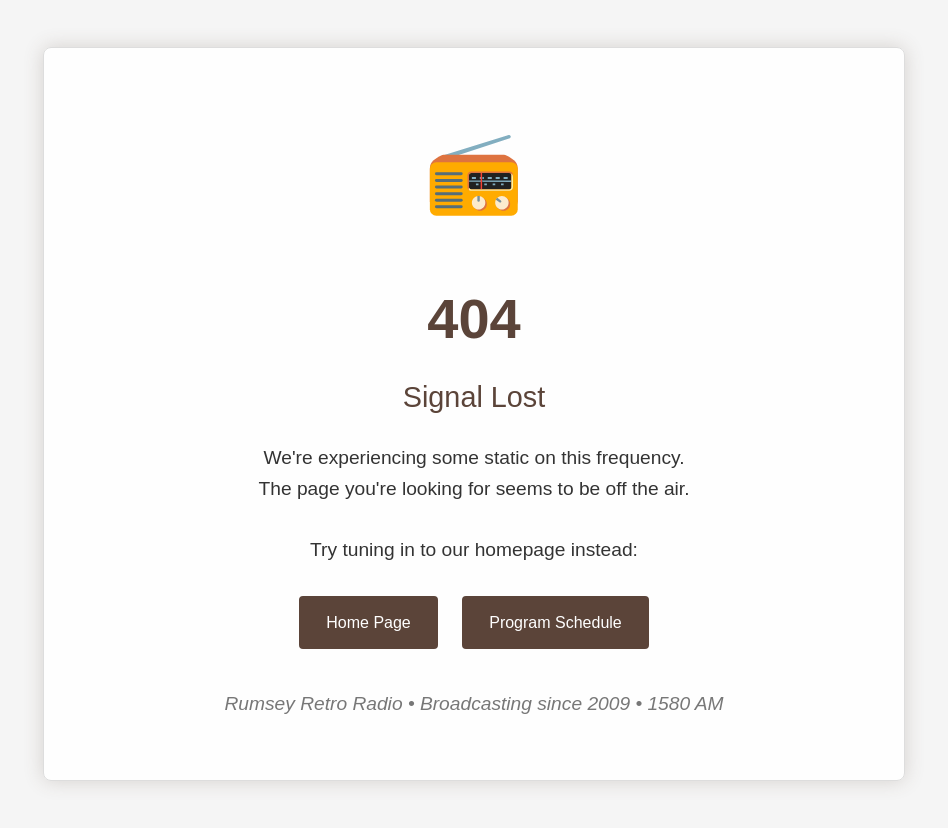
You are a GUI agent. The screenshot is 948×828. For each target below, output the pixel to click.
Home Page (368, 622)
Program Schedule (555, 622)
